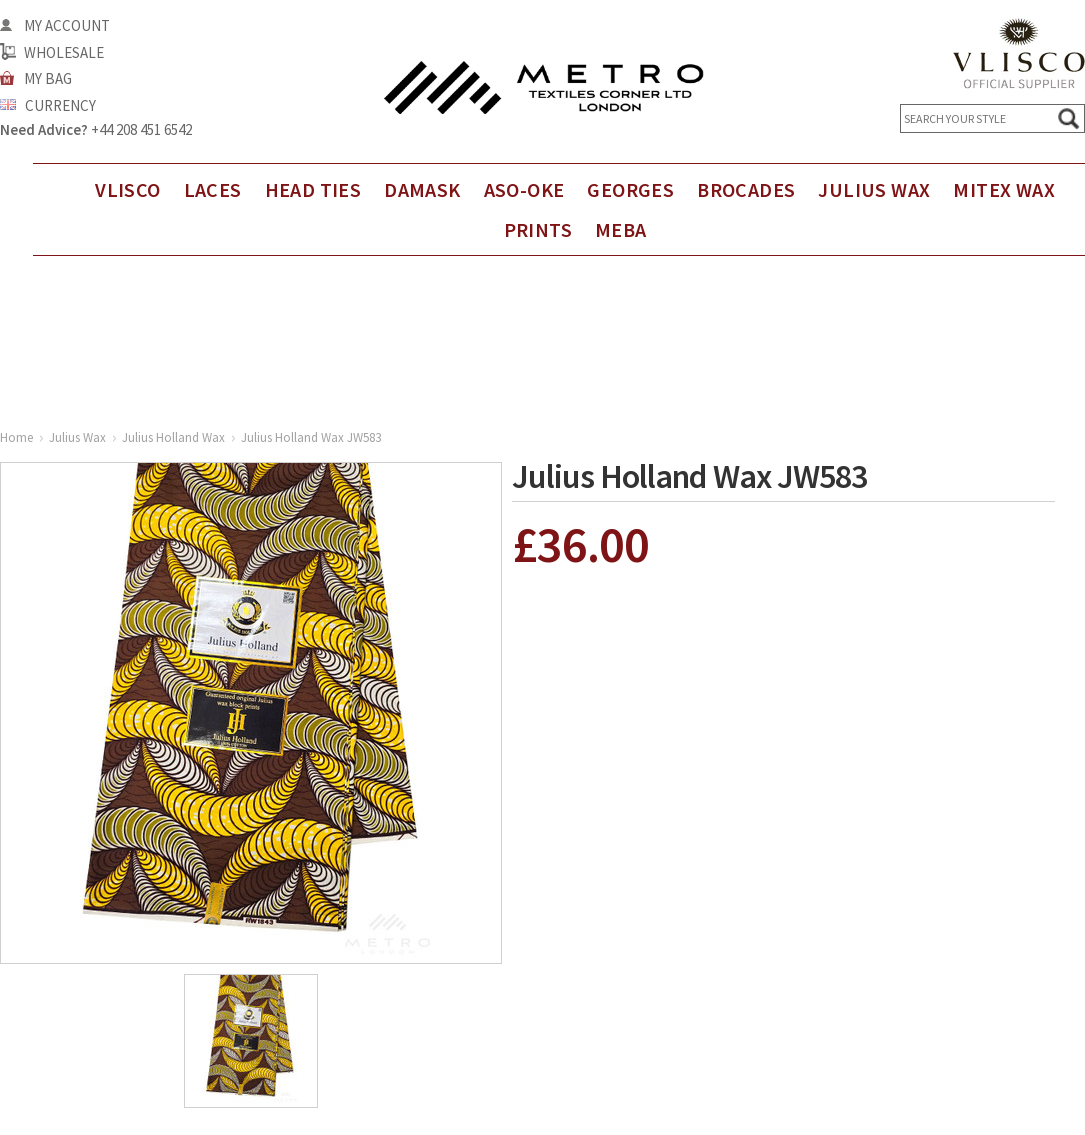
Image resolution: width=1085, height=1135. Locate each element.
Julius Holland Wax (173, 437)
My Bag (48, 78)
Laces (213, 189)
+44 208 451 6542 (141, 129)
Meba (621, 229)
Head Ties (313, 189)
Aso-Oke (524, 189)
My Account (67, 25)
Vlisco (127, 189)
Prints (538, 229)
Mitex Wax (1004, 189)
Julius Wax (874, 189)
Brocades (746, 189)
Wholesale (64, 52)
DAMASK (422, 189)
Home (16, 437)
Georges (630, 189)
